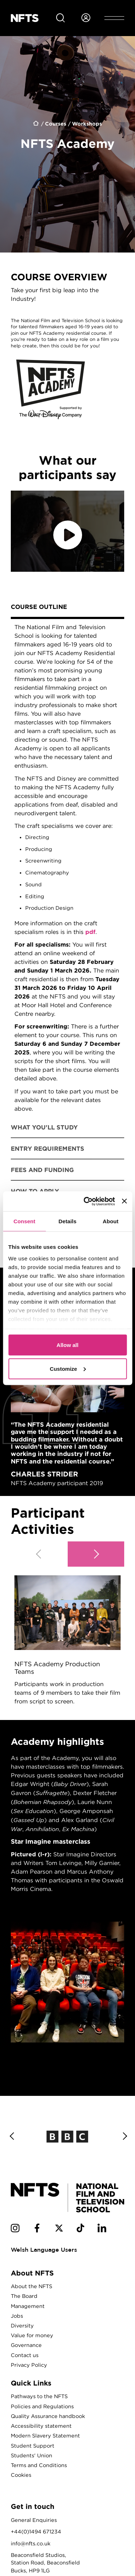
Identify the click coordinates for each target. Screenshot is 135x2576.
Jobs (17, 2315)
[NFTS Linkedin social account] (102, 2229)
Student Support (32, 2445)
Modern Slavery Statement (45, 2435)
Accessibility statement (41, 2425)
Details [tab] (68, 1221)
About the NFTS (31, 2286)
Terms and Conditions (39, 2465)
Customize (68, 1368)
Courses (55, 123)
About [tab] (110, 1221)
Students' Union (31, 2455)
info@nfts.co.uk (30, 2543)
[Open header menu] (114, 18)
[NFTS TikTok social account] (80, 2229)
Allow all (67, 1345)
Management (28, 2306)
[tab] (67, 607)
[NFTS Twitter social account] (59, 2229)
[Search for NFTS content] (60, 18)
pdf (90, 932)
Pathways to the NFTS (39, 2396)
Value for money (32, 2335)
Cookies (21, 2475)
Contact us (25, 2355)
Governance (26, 2345)
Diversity (22, 2325)
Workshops (87, 123)
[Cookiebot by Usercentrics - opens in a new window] (86, 1201)
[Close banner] (124, 1201)
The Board (24, 2296)
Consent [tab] (24, 1221)
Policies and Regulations (42, 2406)
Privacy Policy (29, 2364)
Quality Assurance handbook (48, 2416)
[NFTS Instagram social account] (15, 2229)
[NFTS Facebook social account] (37, 2229)
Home (36, 124)
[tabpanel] (67, 867)
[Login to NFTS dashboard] (85, 18)
